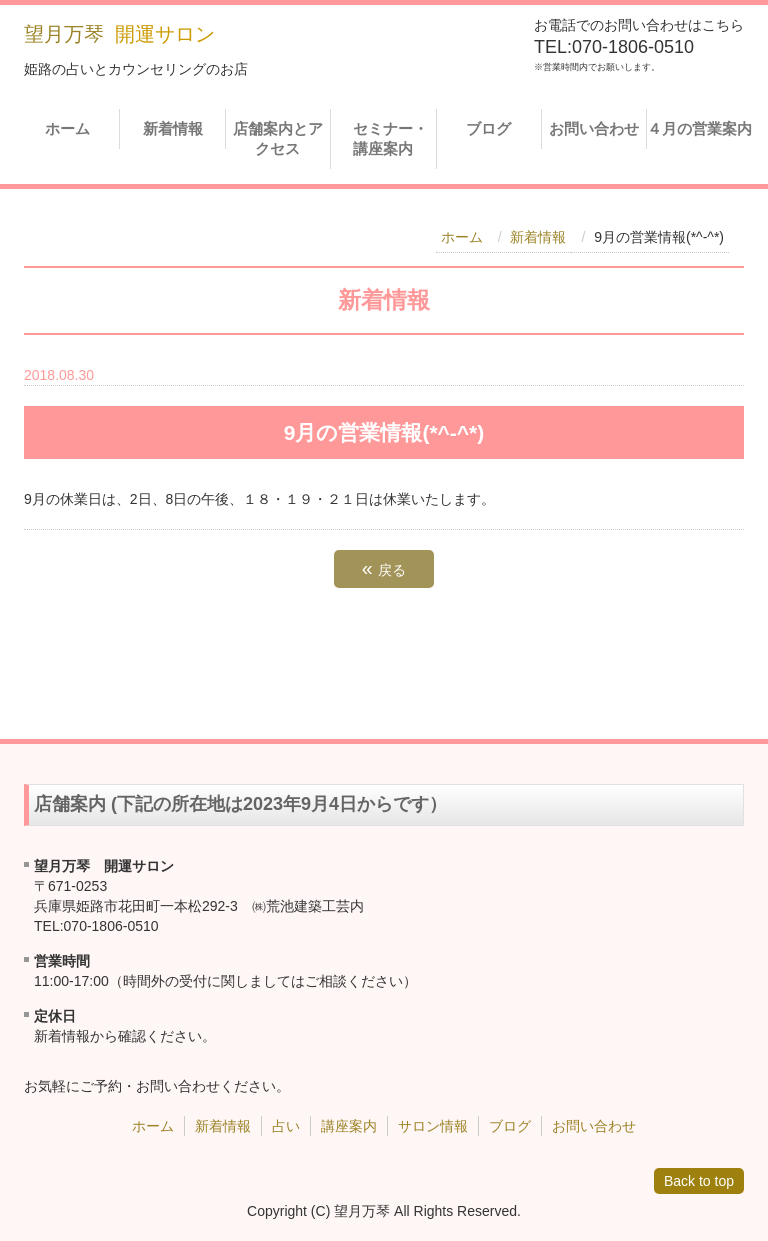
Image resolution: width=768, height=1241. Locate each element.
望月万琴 (64, 34)
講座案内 (349, 1126)
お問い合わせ (594, 128)
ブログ (488, 128)
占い (286, 1126)
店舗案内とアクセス (278, 138)
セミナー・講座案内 (386, 138)
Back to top (699, 1181)
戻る (384, 568)
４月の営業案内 (699, 128)
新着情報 (173, 128)
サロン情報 (433, 1126)
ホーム (67, 128)
